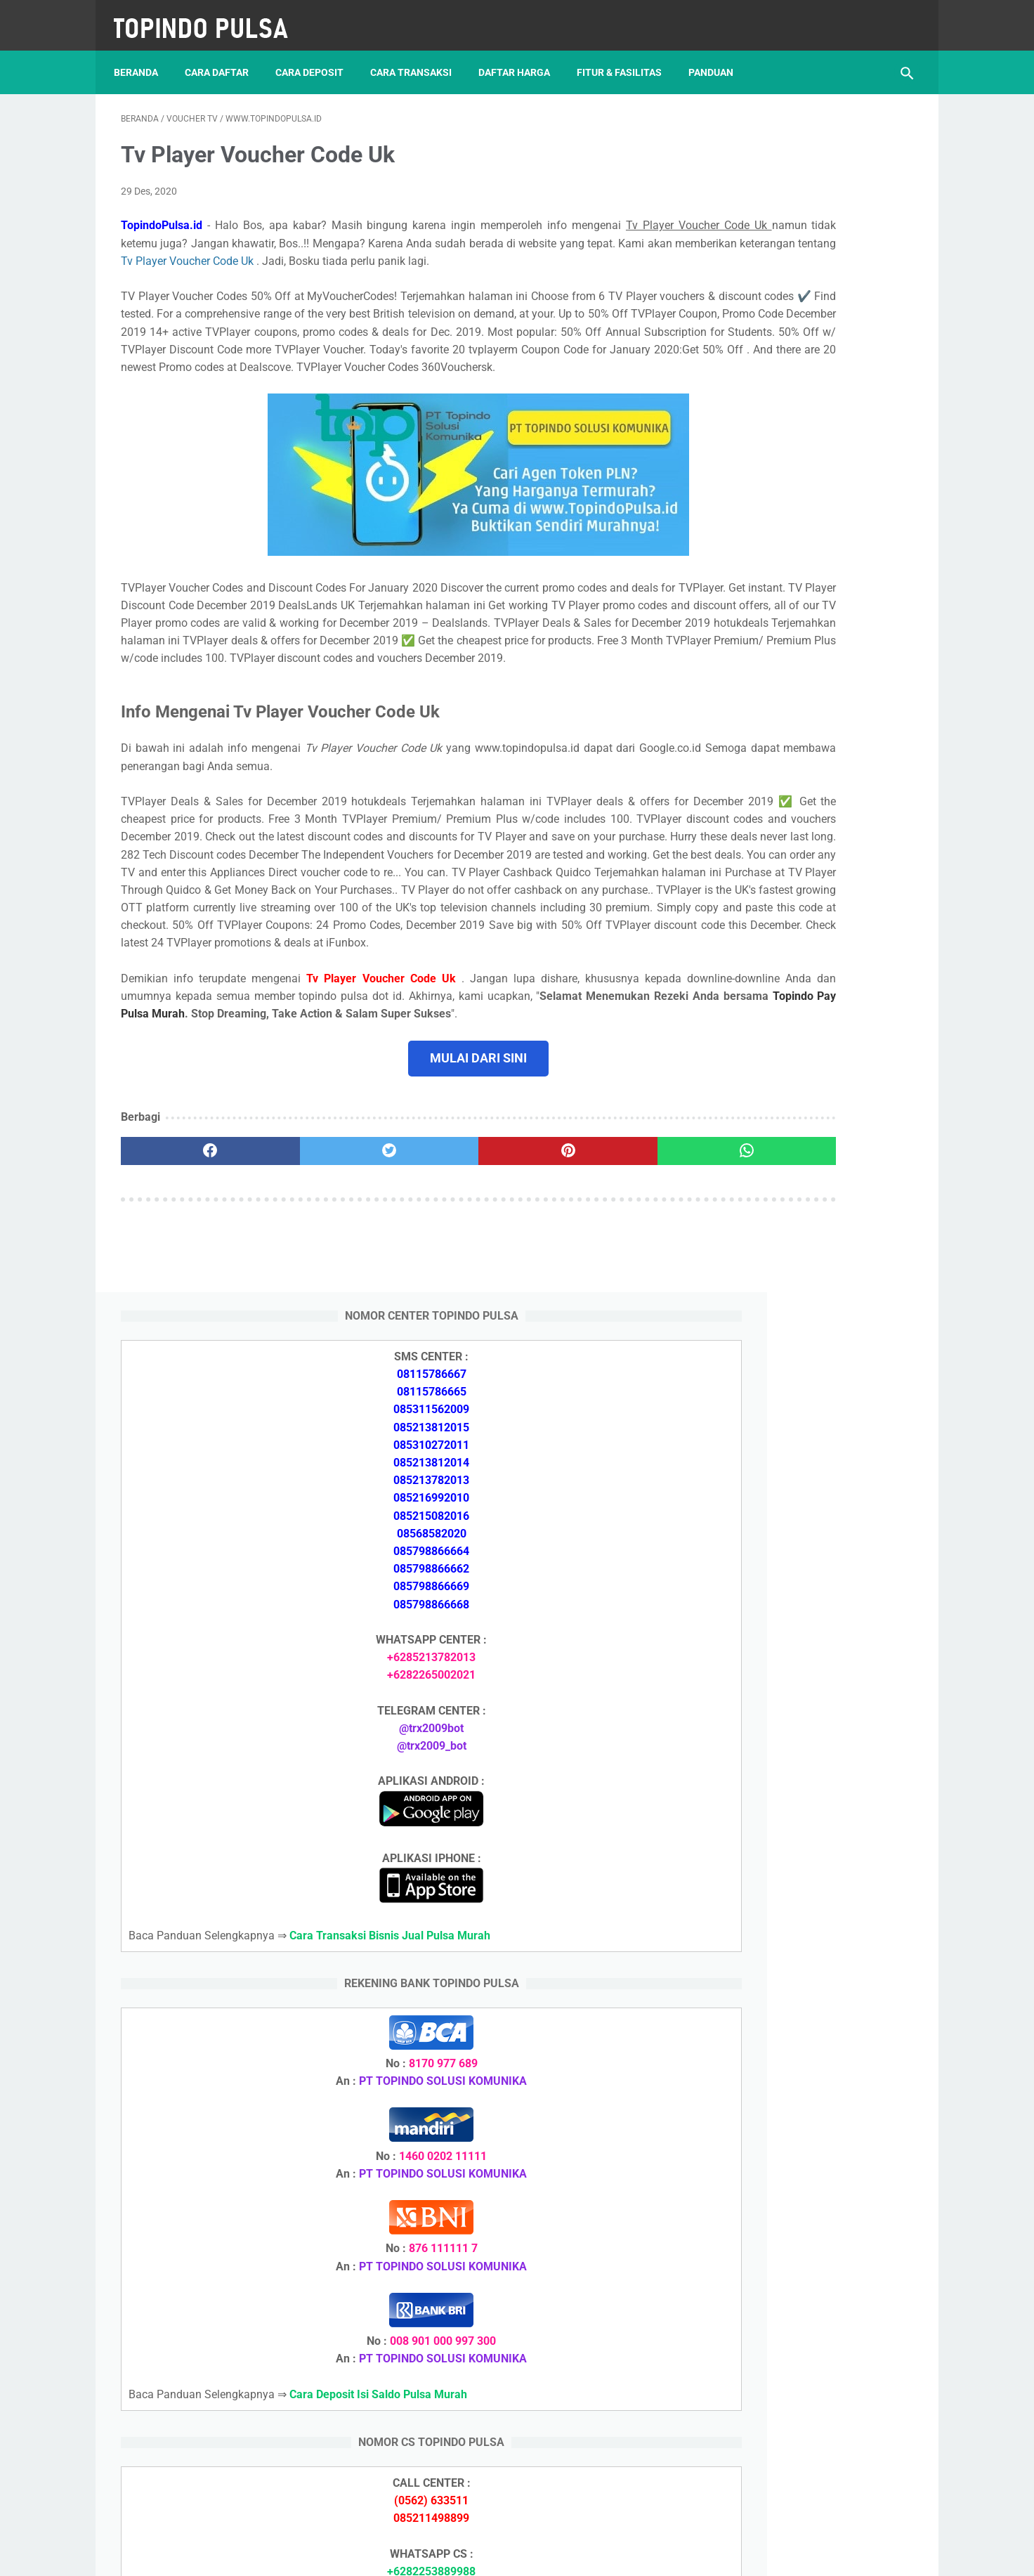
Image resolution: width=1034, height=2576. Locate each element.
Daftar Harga (521, 55)
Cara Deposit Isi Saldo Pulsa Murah (804, 2215)
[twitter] (320, 1301)
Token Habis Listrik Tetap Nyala (793, 2086)
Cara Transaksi (418, 55)
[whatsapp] (585, 1301)
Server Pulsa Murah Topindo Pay (469, 2554)
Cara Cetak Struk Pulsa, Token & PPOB (811, 2289)
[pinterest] (452, 1301)
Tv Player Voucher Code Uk (577, 251)
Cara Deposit (316, 55)
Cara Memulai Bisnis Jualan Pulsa (799, 1767)
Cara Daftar (224, 55)
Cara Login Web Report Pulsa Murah (804, 1968)
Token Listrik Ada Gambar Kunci (795, 2052)
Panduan (717, 55)
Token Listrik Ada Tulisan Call (788, 1851)
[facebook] (187, 1301)
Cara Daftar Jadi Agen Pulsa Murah (802, 1734)
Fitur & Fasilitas (626, 55)
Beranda (143, 55)
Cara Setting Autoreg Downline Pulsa (806, 1935)
